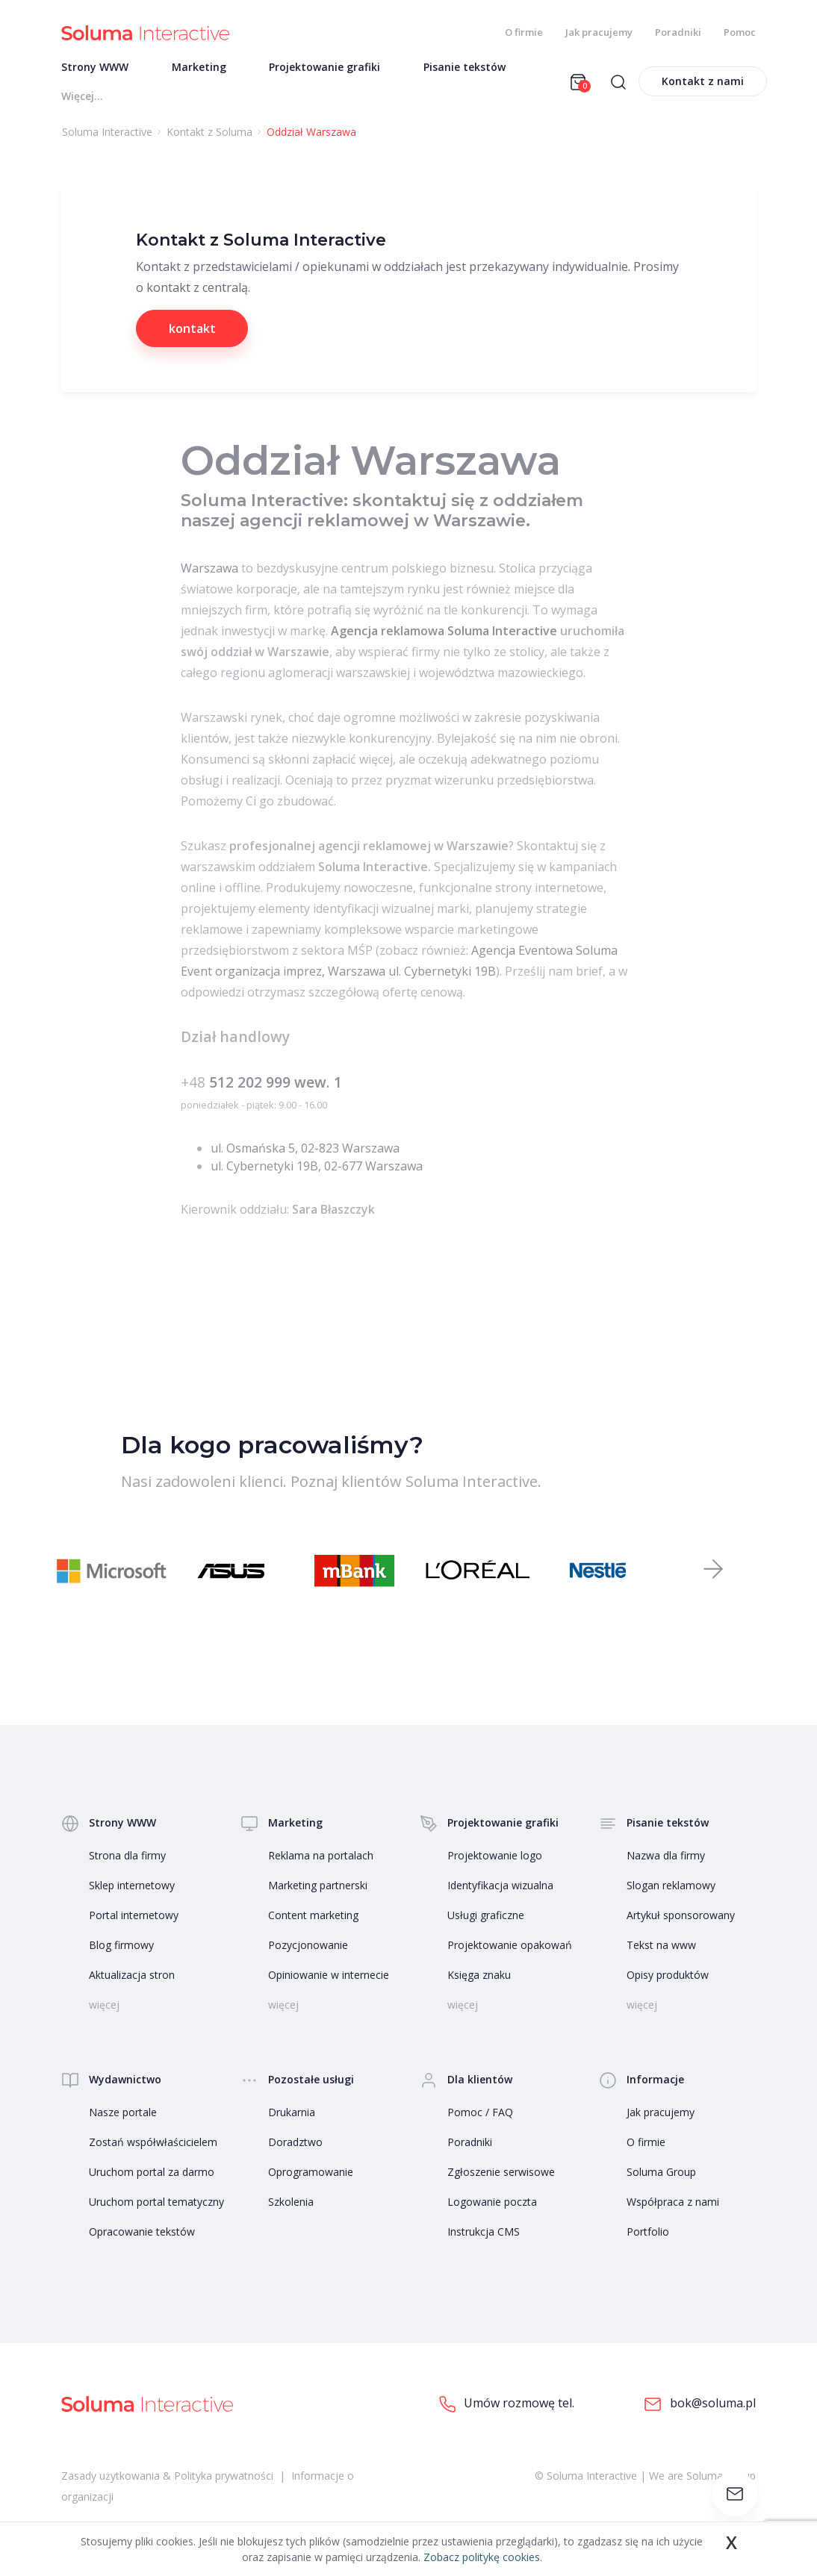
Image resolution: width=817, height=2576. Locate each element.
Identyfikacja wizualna (500, 1887)
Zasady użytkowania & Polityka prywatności (167, 2477)
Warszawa (209, 569)
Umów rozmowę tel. (506, 2405)
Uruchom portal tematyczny (156, 2203)
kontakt (192, 330)
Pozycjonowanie (308, 1946)
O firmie (524, 32)
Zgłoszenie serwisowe (501, 2173)
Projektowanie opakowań (509, 1946)
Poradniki (678, 32)
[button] (713, 1571)
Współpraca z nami (673, 2203)
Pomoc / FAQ (480, 2113)
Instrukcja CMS (483, 2233)
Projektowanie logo (494, 1857)
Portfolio (648, 2233)
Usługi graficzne (485, 1916)
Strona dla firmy (127, 1857)
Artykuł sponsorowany (681, 1916)
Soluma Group (661, 2173)
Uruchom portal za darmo (151, 2173)
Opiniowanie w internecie (328, 1976)
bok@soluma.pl (700, 2405)
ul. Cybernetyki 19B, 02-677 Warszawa (317, 1167)
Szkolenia (291, 2203)
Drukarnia (291, 2113)
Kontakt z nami (703, 82)
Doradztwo (295, 2143)
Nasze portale (123, 2113)
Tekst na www (661, 1946)
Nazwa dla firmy (666, 1857)
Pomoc (740, 32)
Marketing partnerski (317, 1887)
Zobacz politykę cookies (481, 2557)
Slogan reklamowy (671, 1887)
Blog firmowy (121, 1946)
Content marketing (313, 1916)
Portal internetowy (133, 1916)
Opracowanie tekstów (142, 2233)
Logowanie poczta (492, 2203)
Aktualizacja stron (132, 1976)
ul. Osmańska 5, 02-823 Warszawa (305, 1149)
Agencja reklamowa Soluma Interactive (444, 632)
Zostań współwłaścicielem (153, 2143)
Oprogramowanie (310, 2173)
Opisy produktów (668, 1976)
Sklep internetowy (132, 1887)
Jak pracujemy (599, 32)
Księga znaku (479, 1976)
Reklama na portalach (320, 1857)
